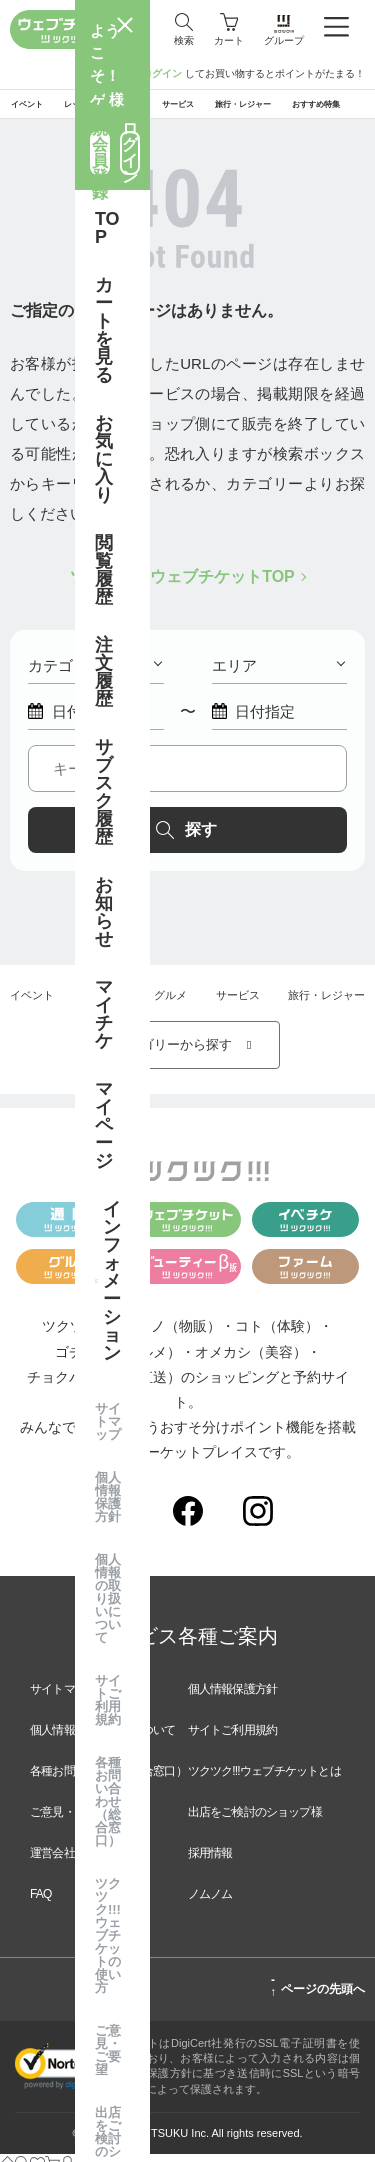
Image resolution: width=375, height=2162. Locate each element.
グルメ (170, 1003)
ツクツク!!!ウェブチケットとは (264, 1779)
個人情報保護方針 (233, 1697)
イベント (32, 1003)
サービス (238, 1003)
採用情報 (210, 1861)
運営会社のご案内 (75, 1861)
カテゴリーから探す (188, 1052)
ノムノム (210, 1902)
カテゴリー (95, 673)
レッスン (104, 1003)
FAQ (41, 1902)
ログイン (162, 73)
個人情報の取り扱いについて (103, 1738)
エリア (279, 673)
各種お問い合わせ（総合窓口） (108, 1779)
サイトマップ (63, 1697)
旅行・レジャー (326, 1003)
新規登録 (114, 73)
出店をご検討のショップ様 (255, 1820)
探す (186, 838)
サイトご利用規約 (233, 1738)
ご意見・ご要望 (69, 1820)
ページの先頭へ (317, 1994)
